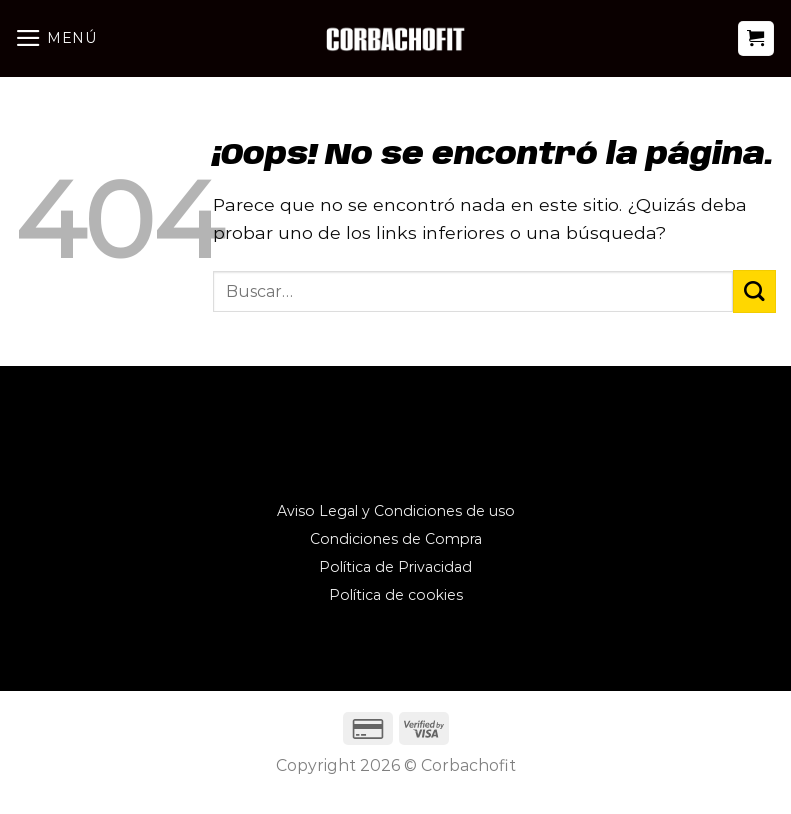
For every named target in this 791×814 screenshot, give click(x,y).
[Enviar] (754, 291)
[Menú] (56, 38)
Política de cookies (396, 595)
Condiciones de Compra (396, 539)
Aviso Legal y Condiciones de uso (396, 511)
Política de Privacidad (395, 567)
